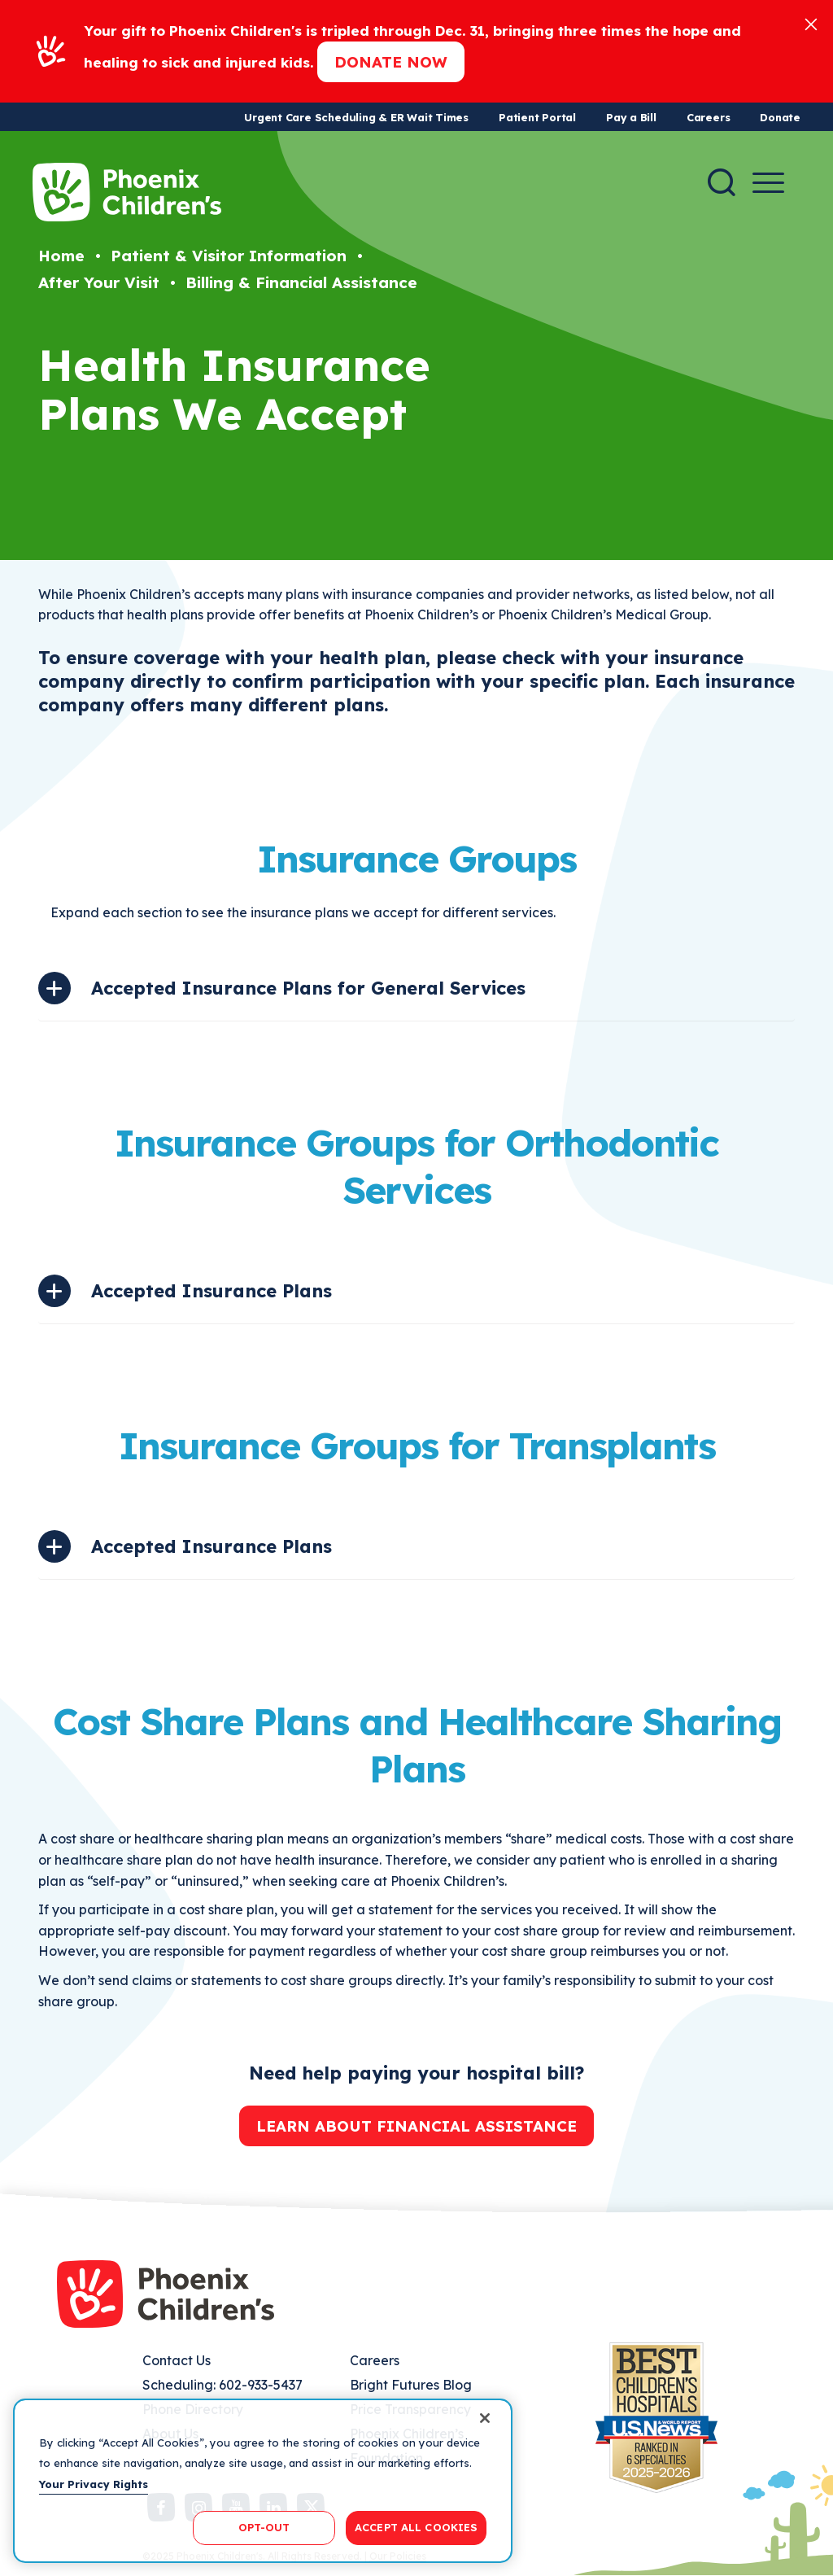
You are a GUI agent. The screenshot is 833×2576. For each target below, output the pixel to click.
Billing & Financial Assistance (301, 282)
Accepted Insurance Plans (211, 1290)
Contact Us (176, 2360)
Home (61, 255)
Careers (708, 117)
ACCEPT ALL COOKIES (416, 2527)
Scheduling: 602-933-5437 (222, 2385)
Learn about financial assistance (416, 2126)
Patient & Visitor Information (229, 255)
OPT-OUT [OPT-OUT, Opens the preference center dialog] (264, 2527)
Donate (780, 117)
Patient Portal (537, 117)
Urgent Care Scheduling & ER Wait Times (356, 117)
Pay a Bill (631, 117)
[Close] (811, 23)
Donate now (390, 62)
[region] (262, 2481)
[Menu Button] (768, 183)
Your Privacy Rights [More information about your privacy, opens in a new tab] (93, 2484)
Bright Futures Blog (411, 2385)
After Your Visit (98, 282)
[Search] (721, 182)
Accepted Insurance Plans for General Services (308, 988)
